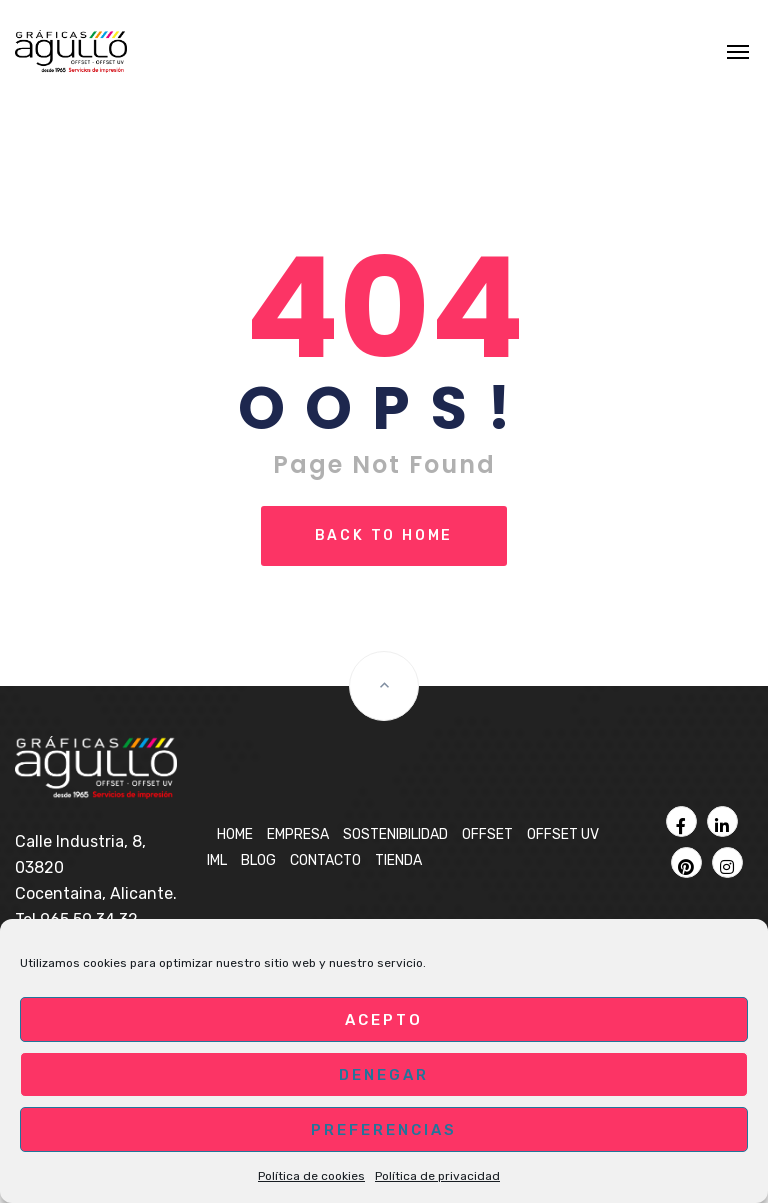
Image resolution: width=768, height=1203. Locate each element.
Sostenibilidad (395, 834)
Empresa (298, 834)
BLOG (258, 860)
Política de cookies (311, 1176)
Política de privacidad (437, 1176)
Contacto (325, 860)
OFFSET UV (563, 834)
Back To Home (384, 535)
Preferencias (384, 1130)
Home (235, 834)
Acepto (384, 1020)
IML (217, 860)
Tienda (398, 860)
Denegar (384, 1075)
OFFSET (487, 834)
